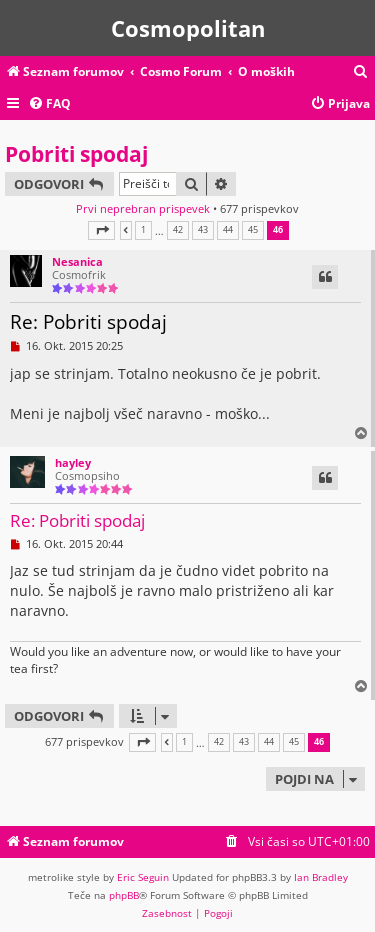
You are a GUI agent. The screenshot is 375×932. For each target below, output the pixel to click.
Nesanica (77, 261)
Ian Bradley (321, 877)
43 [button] (203, 230)
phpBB (124, 895)
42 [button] (178, 230)
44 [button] (228, 230)
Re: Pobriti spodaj (88, 321)
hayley (73, 462)
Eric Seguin (143, 877)
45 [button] (253, 230)
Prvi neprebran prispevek (143, 208)
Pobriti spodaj (76, 154)
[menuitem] (361, 72)
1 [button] (143, 230)
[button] (101, 230)
